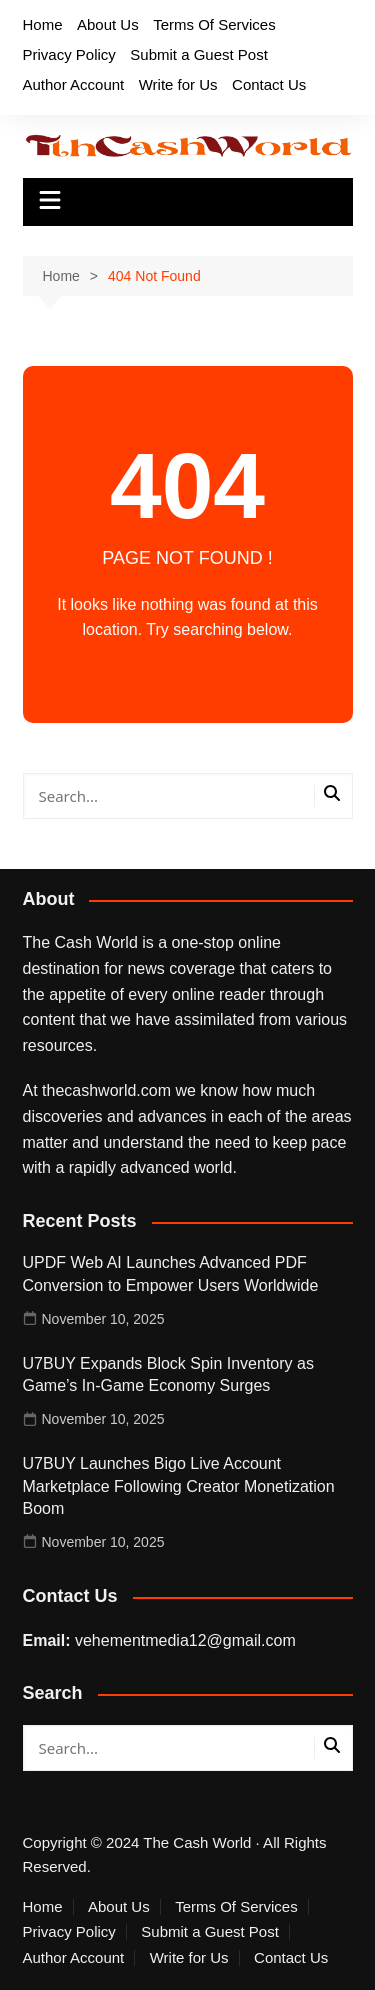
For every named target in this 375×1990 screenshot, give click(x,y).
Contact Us (269, 84)
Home (43, 24)
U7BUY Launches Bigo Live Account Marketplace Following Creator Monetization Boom (179, 1486)
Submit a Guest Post (199, 54)
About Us (108, 24)
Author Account (74, 84)
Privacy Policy (69, 54)
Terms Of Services (214, 24)
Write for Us (178, 84)
